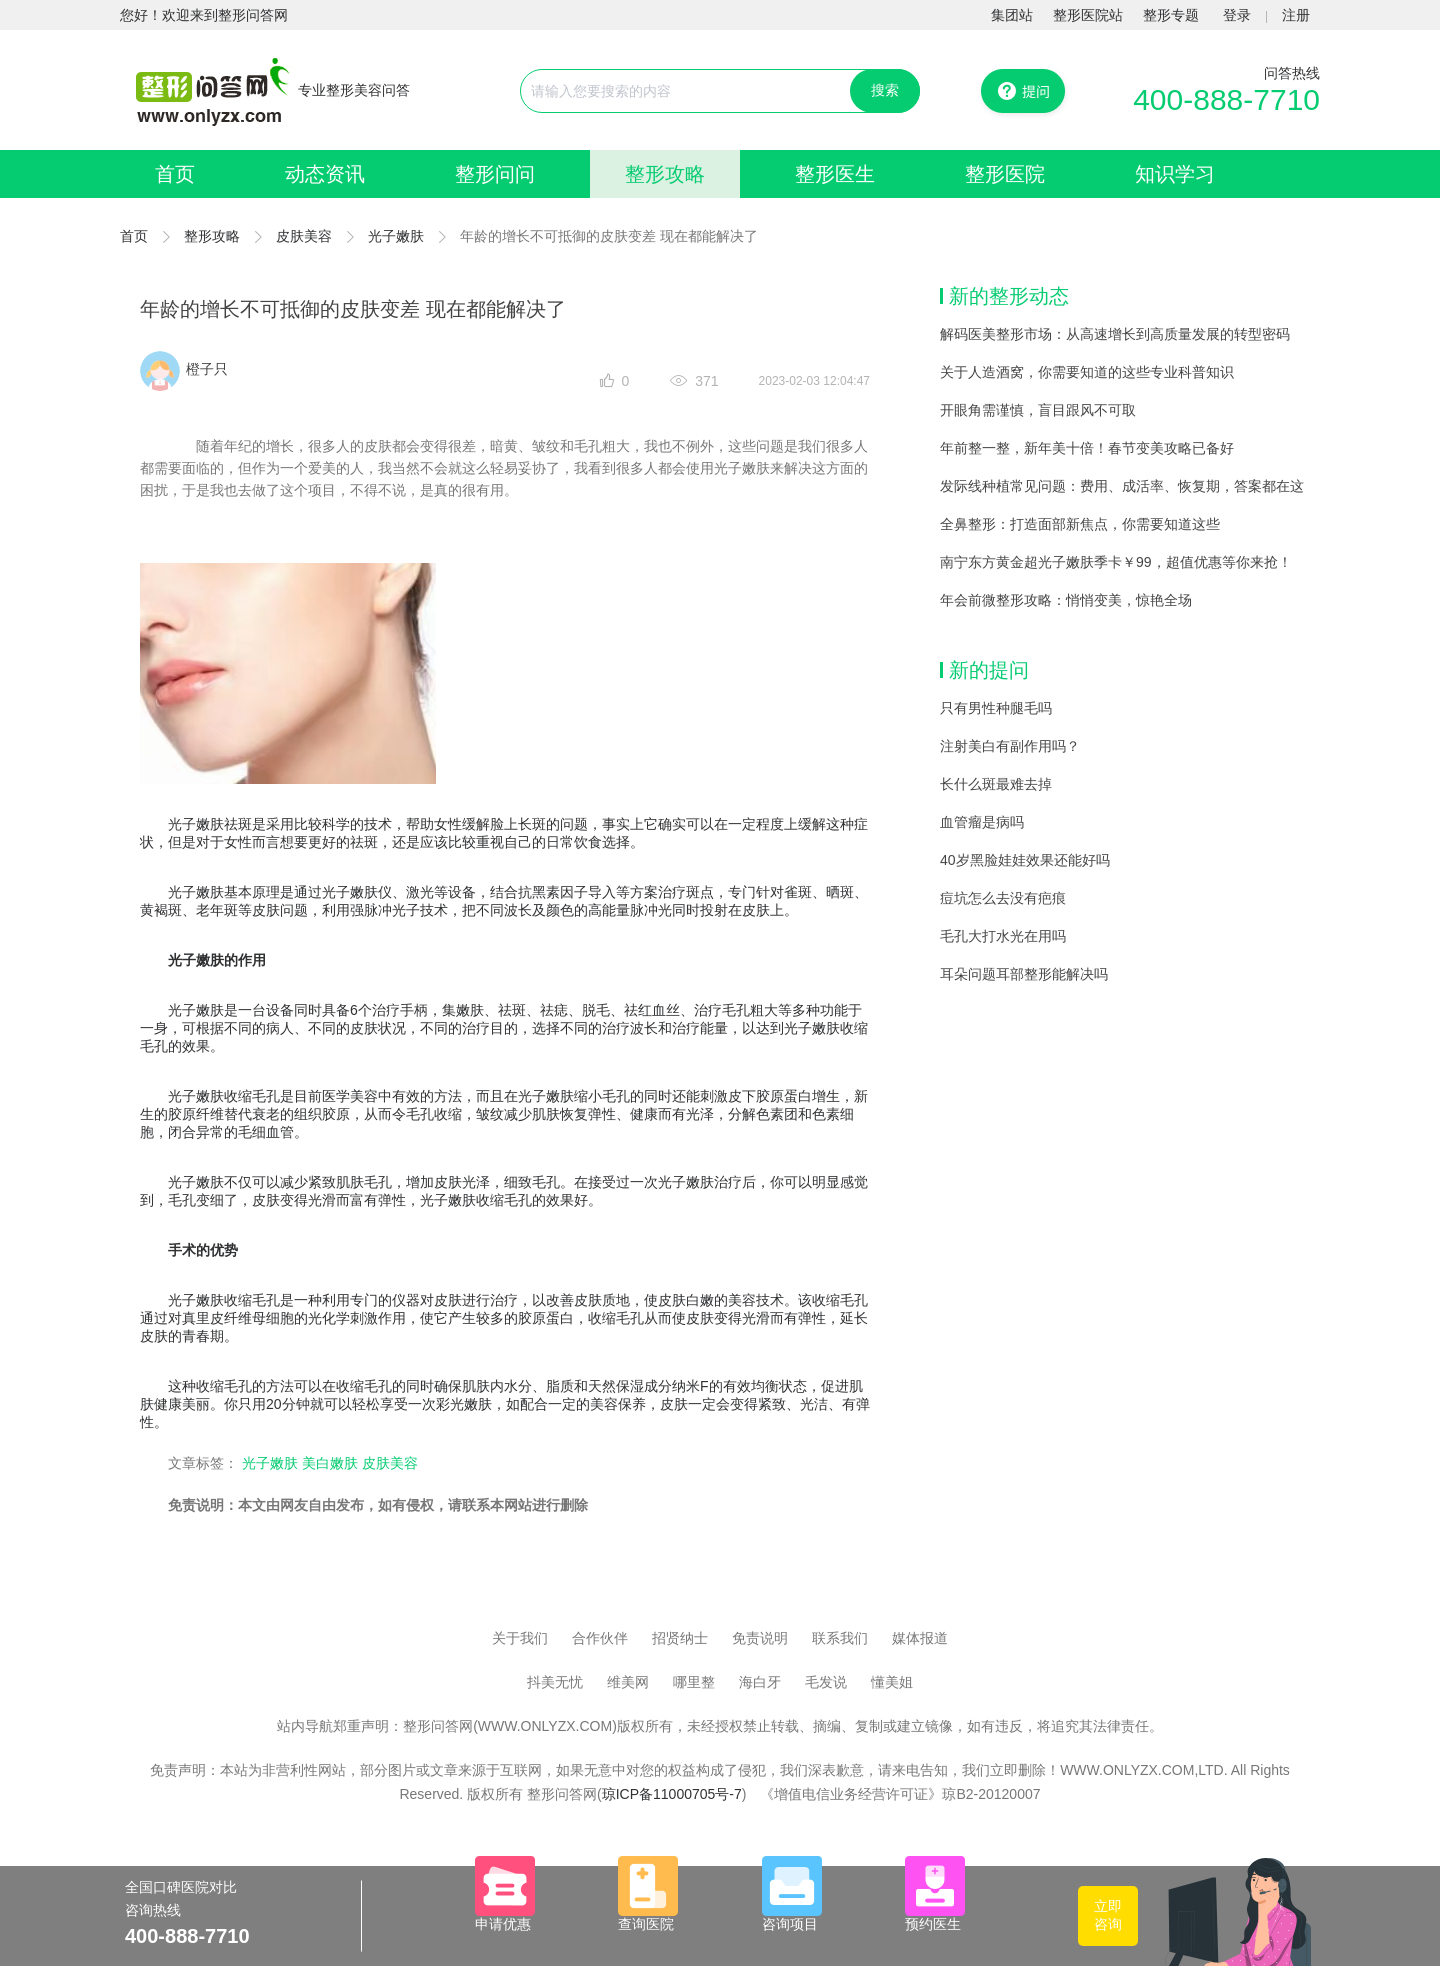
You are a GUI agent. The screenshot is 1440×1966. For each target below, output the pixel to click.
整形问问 (495, 174)
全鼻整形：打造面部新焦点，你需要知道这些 (1080, 524)
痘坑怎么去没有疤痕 (1003, 898)
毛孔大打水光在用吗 (1003, 936)
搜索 (885, 90)
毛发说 (826, 1682)
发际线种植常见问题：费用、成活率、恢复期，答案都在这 (1122, 486)
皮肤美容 (304, 236)
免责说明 (760, 1638)
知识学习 (1175, 174)
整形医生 (835, 174)
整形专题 (1171, 15)
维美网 (628, 1682)
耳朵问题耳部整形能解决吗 (1024, 974)
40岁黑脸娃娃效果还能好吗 (1025, 860)
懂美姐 (892, 1682)
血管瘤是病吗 (982, 822)
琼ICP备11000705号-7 (672, 1794)
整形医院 (1005, 174)
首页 (175, 174)
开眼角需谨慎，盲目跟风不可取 (1038, 410)
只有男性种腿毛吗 (996, 708)
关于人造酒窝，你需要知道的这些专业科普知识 (1087, 372)
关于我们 (520, 1638)
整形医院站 (1088, 15)
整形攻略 (665, 174)
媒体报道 (920, 1638)
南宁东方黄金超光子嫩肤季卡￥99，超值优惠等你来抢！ (1116, 562)
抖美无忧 (555, 1682)
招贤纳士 (680, 1638)
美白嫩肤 (330, 1463)
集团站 (1012, 15)
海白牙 (760, 1682)
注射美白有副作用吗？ (1010, 746)
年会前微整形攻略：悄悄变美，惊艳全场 (1066, 600)
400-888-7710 (1226, 99)
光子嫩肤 (396, 236)
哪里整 (694, 1682)
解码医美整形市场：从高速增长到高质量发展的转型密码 (1115, 334)
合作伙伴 (600, 1638)
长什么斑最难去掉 (996, 784)
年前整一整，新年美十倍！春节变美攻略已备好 (1087, 448)
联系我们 (840, 1638)
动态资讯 (325, 174)
